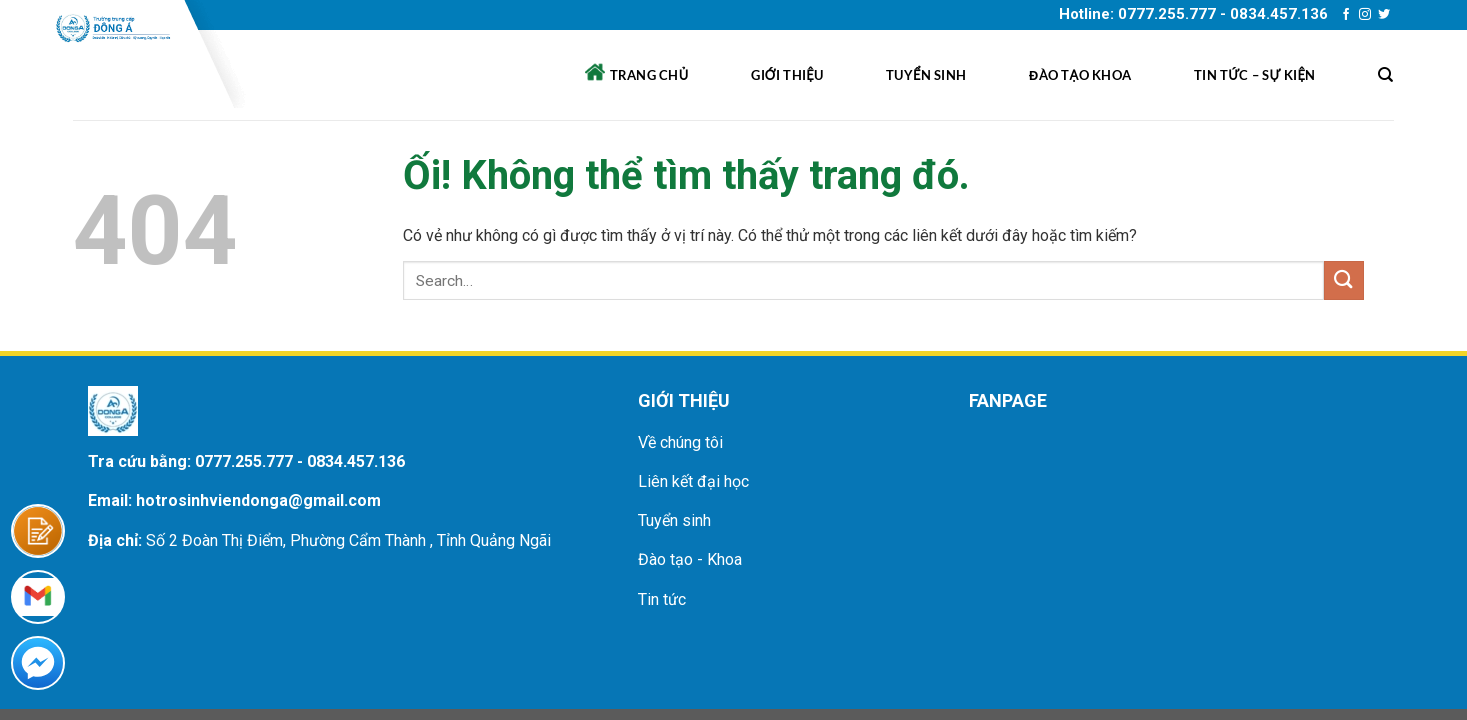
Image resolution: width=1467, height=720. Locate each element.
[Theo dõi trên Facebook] (1346, 15)
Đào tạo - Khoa (690, 559)
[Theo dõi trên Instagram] (1365, 15)
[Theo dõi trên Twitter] (1384, 15)
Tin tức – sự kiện (1254, 75)
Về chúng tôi (680, 442)
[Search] (1385, 75)
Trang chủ (637, 72)
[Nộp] (1344, 280)
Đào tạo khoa (1080, 75)
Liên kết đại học (693, 481)
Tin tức (662, 599)
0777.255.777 (244, 461)
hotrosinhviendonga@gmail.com (258, 500)
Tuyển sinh (926, 75)
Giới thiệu (787, 75)
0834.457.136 (356, 461)
